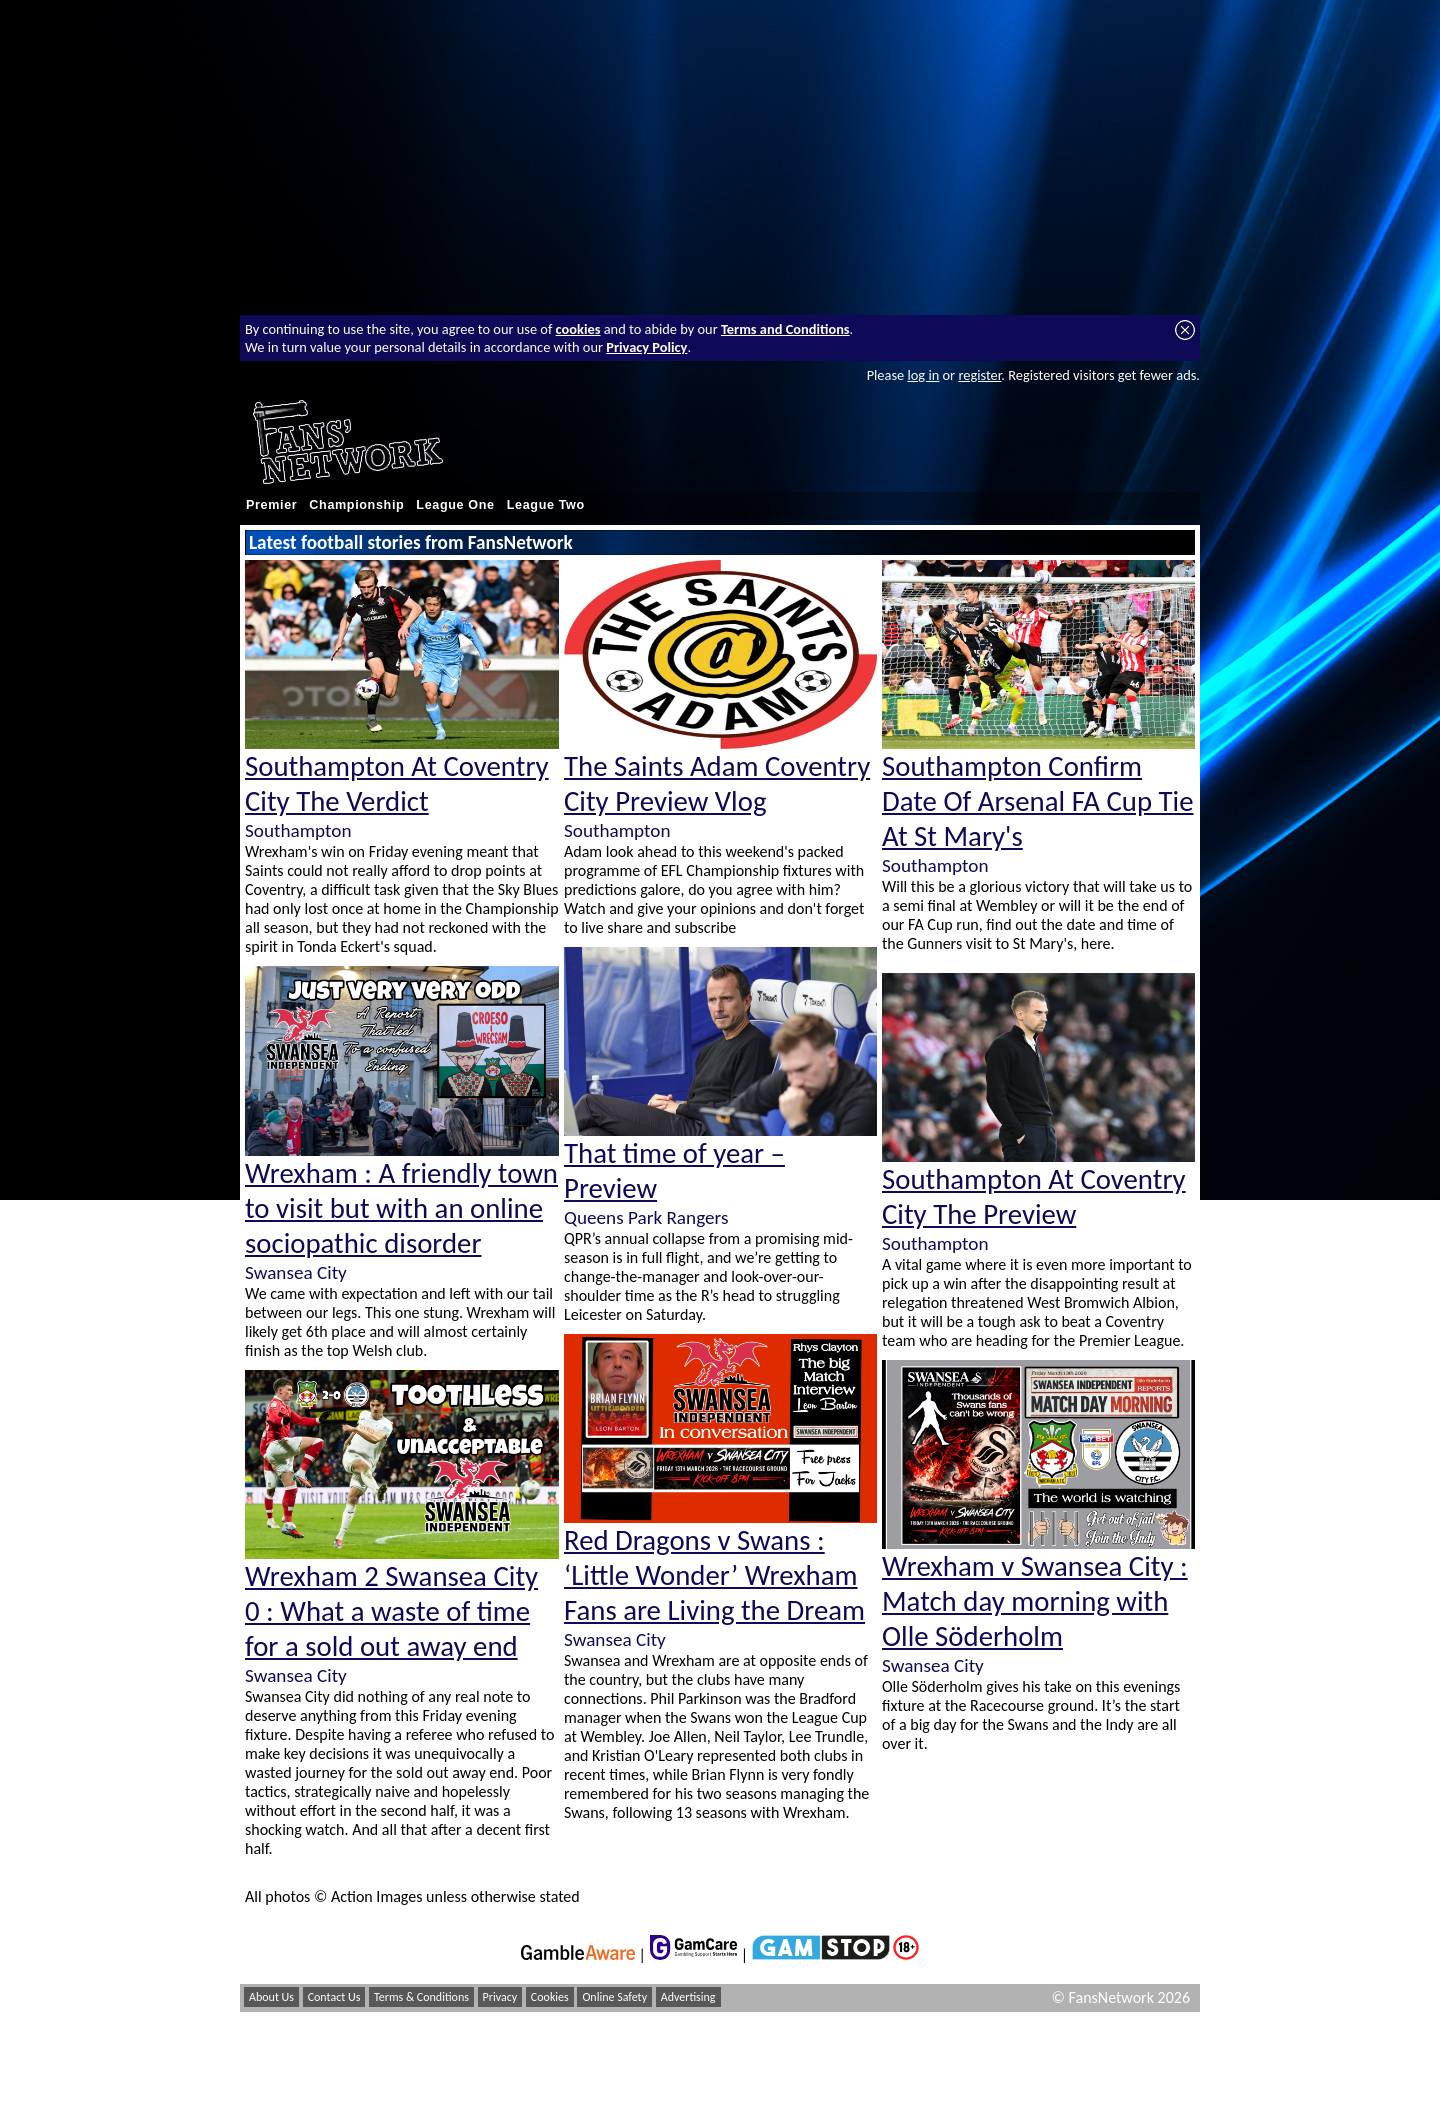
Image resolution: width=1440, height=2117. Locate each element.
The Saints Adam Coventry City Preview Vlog (717, 784)
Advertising (688, 1997)
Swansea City (296, 1272)
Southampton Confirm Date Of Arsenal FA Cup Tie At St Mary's (1038, 801)
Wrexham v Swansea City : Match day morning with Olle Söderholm (1035, 1601)
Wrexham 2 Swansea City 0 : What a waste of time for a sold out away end (391, 1611)
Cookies (550, 1997)
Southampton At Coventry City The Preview (1034, 1197)
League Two (546, 505)
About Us (271, 1997)
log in (923, 375)
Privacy (500, 1997)
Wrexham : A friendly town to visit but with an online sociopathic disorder (401, 1208)
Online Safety (614, 1997)
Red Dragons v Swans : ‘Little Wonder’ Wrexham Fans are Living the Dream (714, 1575)
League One (455, 505)
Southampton (298, 830)
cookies (578, 329)
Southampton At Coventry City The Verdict (397, 784)
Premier (271, 505)
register (979, 375)
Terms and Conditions (785, 329)
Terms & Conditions (421, 1997)
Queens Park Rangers (646, 1217)
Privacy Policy (646, 347)
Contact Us (334, 1997)
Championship (356, 505)
